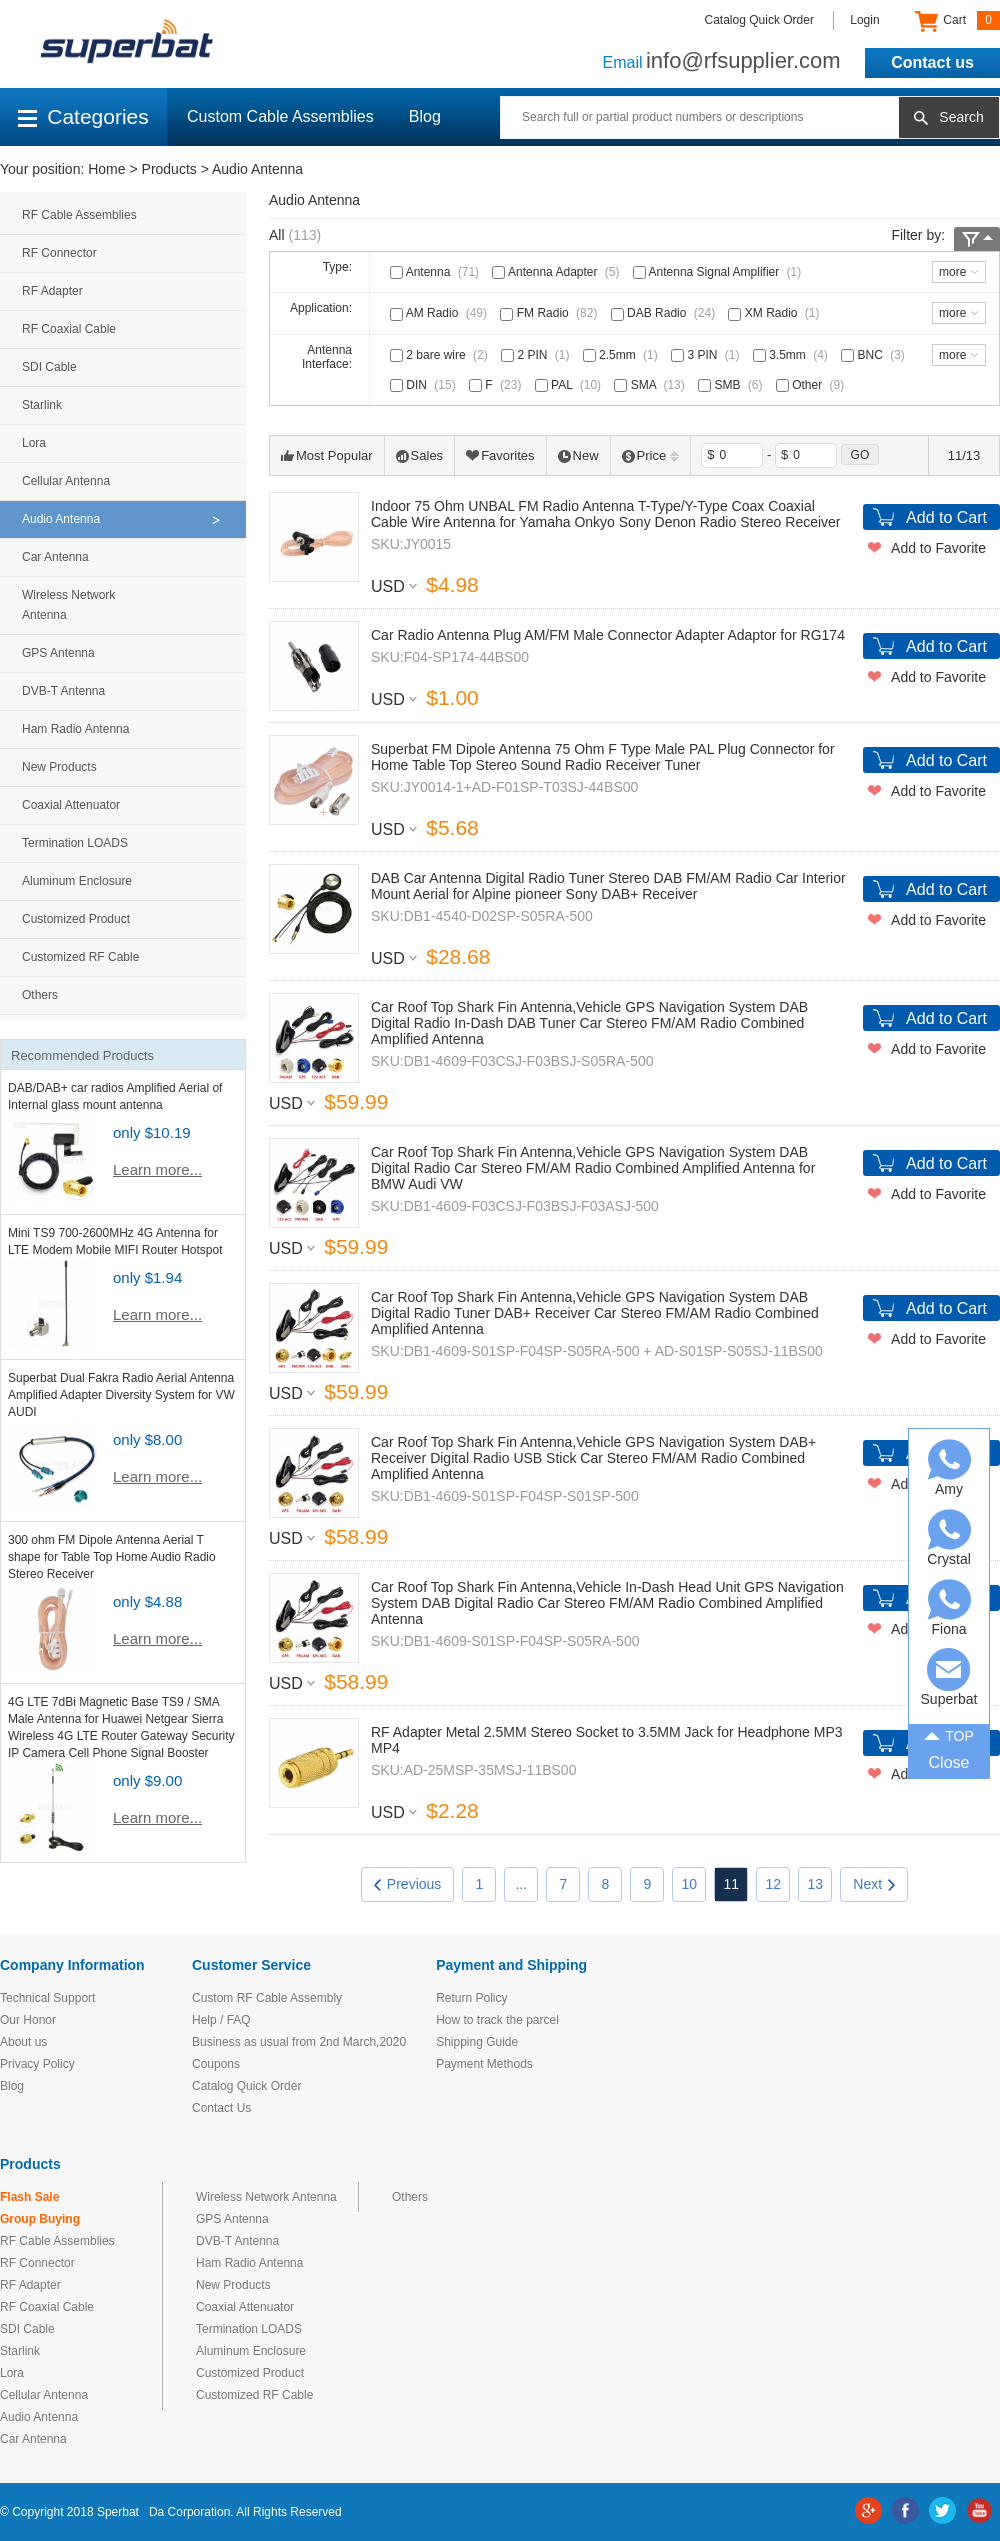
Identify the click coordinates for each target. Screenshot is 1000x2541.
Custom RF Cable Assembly (267, 1998)
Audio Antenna (257, 169)
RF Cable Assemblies (79, 215)
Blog (425, 116)
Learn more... (157, 1169)
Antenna (436, 272)
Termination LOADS (75, 843)
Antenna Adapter (557, 272)
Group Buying (40, 2219)
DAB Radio (665, 313)
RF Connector (59, 253)
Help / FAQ (221, 2020)
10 (690, 1884)
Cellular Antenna (66, 481)
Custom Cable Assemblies (280, 116)
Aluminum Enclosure (77, 881)
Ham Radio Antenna (75, 729)
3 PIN (707, 355)
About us (23, 2042)
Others (40, 995)
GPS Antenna (58, 653)
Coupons (216, 2064)
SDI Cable (49, 367)
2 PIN (537, 355)
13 (816, 1884)
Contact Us (221, 2108)
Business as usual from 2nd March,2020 (299, 2042)
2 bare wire (441, 355)
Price (651, 455)
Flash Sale (29, 2197)
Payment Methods (484, 2064)
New (578, 455)
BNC (875, 355)
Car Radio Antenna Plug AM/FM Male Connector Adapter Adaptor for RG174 (608, 635)
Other (812, 385)
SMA (651, 385)
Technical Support (47, 1998)
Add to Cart (946, 517)
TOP (949, 1734)
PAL (570, 385)
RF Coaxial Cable (69, 329)
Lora (34, 443)
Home (106, 169)
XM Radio (775, 313)
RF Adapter (52, 291)
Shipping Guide (477, 2042)
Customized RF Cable (80, 957)
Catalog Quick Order (759, 20)
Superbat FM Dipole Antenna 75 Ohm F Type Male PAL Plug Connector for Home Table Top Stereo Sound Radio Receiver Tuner (603, 757)
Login (864, 20)
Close (949, 1762)
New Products (59, 767)
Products (169, 169)
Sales (420, 455)
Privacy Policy (37, 2064)
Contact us (932, 62)
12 (774, 1884)
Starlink (42, 405)
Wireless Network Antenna (68, 605)
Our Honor (28, 2020)
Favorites (500, 455)
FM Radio (550, 313)
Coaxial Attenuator (71, 805)
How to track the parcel (497, 2020)
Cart (957, 21)
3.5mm (792, 355)
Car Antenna (55, 557)
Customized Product (76, 919)
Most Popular (327, 455)
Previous (407, 1884)
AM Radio (440, 313)
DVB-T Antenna (63, 691)
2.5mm (622, 355)
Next (874, 1884)
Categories (83, 116)
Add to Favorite (938, 548)
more (952, 272)
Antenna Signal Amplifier (719, 272)
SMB (732, 385)
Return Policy (471, 1998)
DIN (425, 385)
